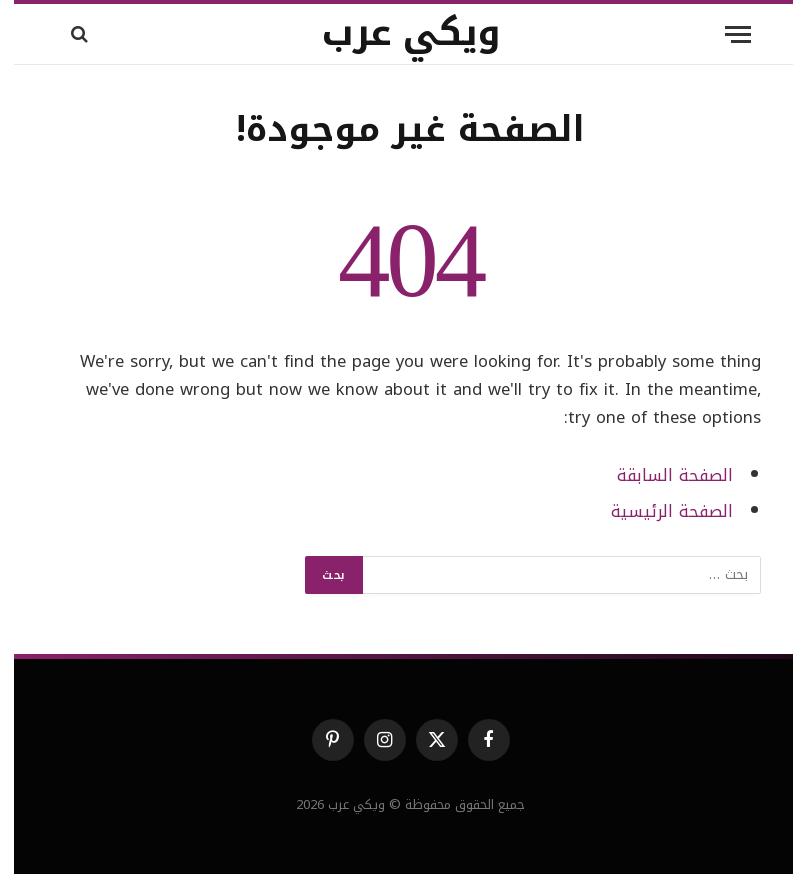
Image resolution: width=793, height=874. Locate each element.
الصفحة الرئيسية (658, 511)
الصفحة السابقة (661, 475)
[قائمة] (724, 34)
